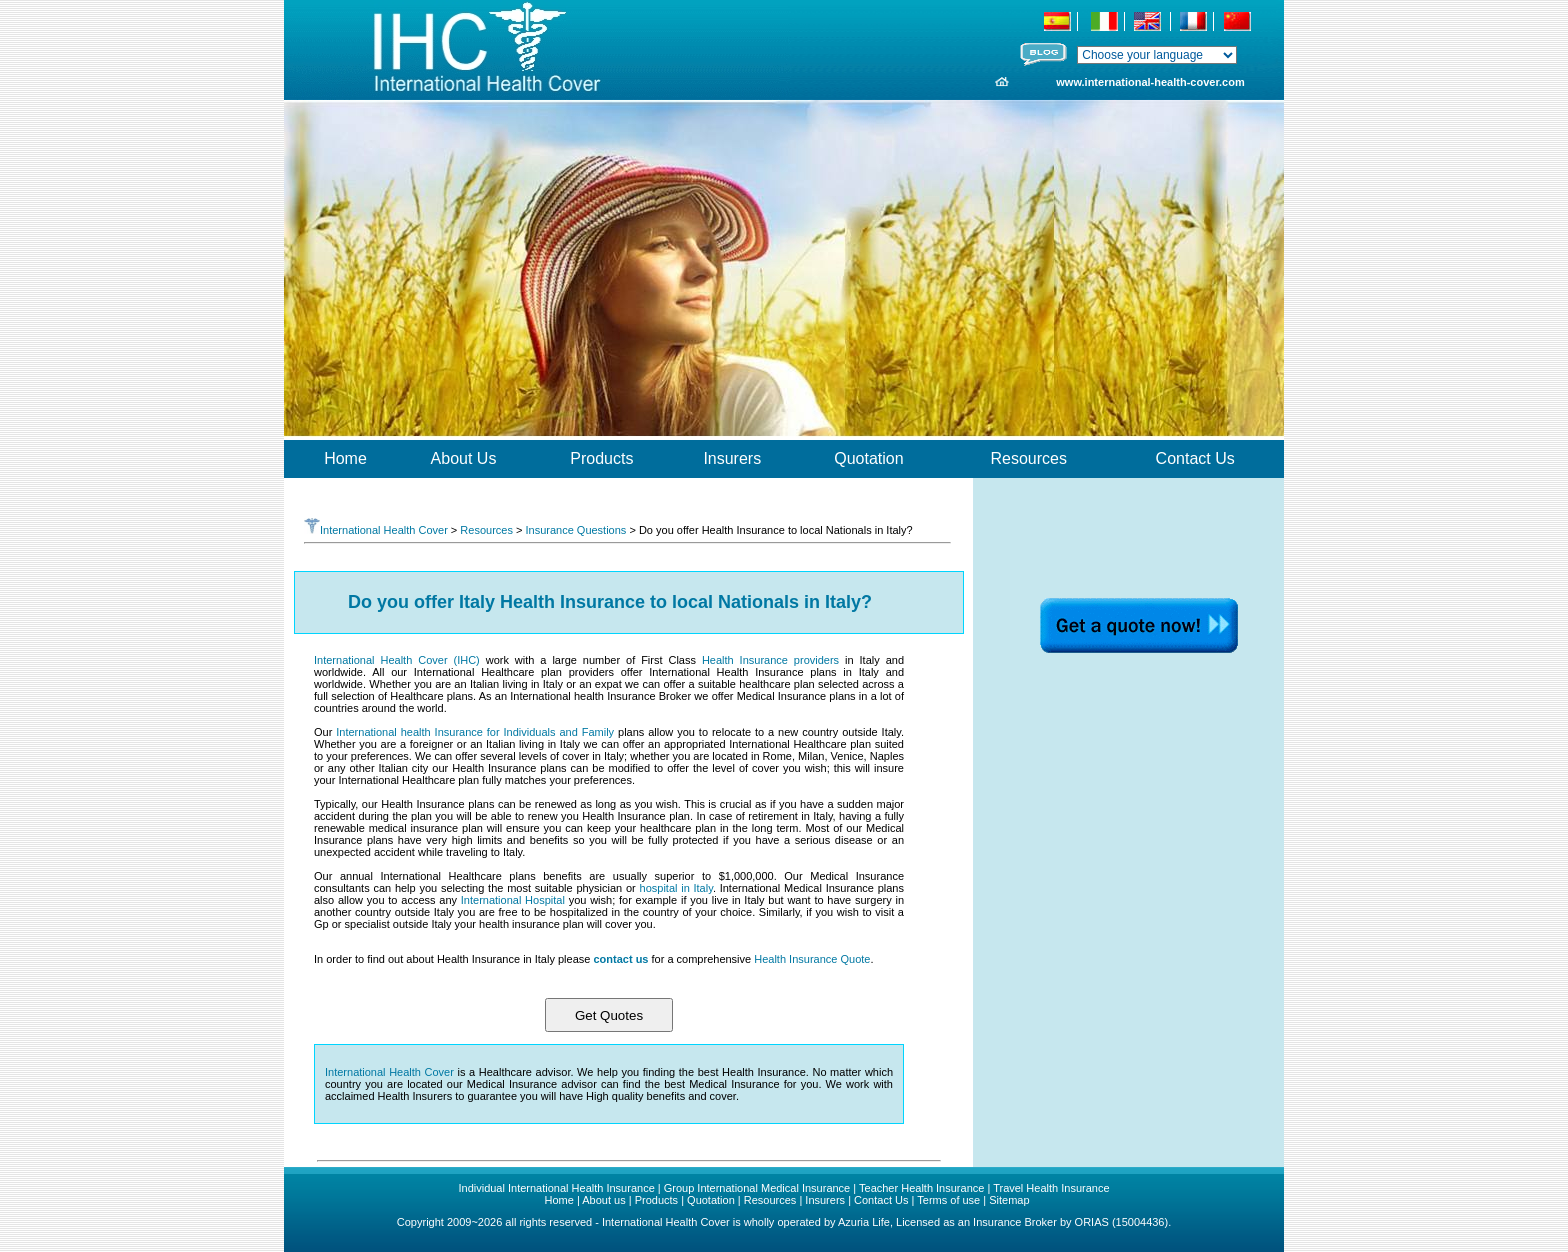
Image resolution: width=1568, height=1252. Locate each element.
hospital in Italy (676, 888)
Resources (486, 530)
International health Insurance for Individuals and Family (475, 732)
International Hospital (513, 900)
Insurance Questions (575, 530)
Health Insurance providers (770, 660)
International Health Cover (376, 530)
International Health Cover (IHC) (397, 660)
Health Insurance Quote (812, 959)
